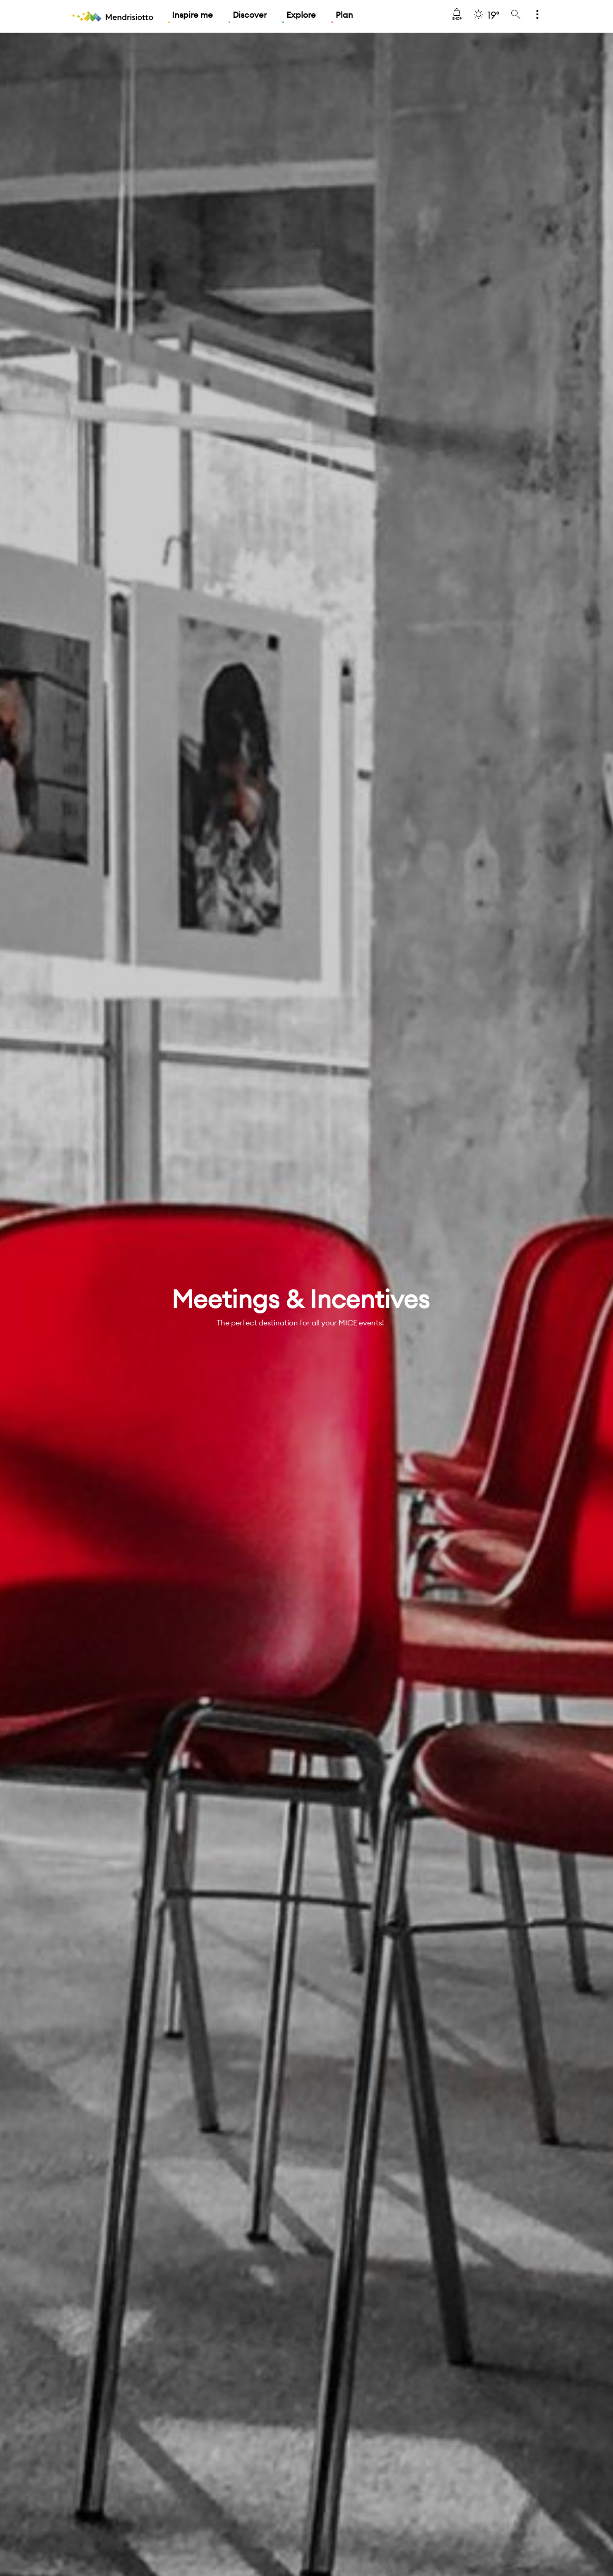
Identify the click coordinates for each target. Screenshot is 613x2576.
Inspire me (192, 15)
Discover (250, 15)
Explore (301, 15)
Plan (344, 15)
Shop (457, 14)
